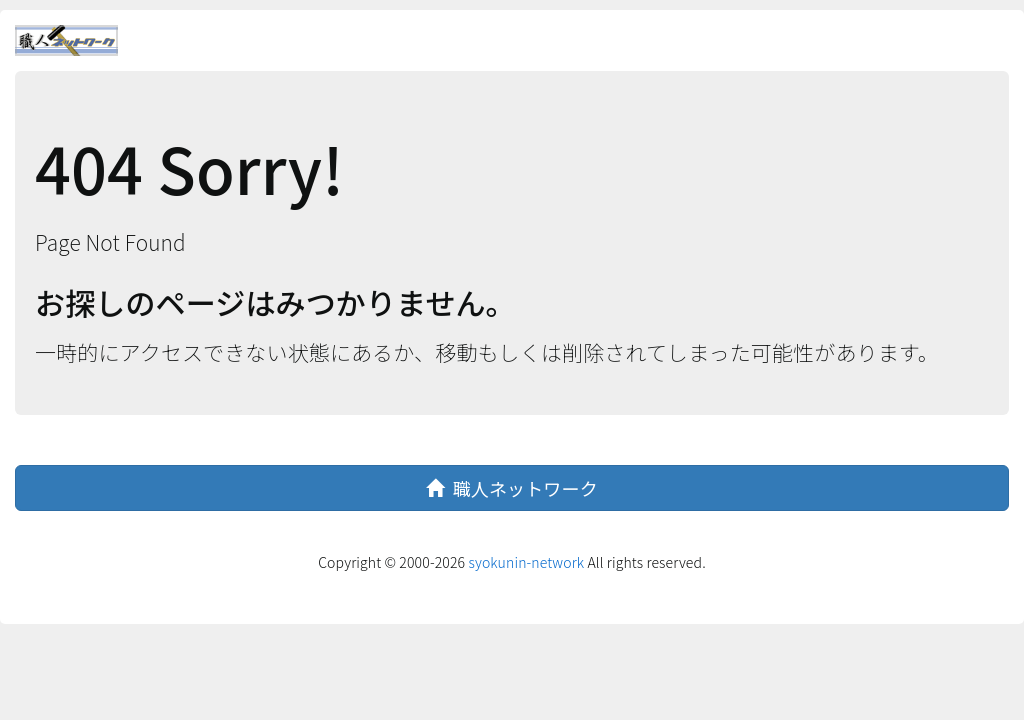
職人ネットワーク (512, 488)
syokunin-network (526, 562)
